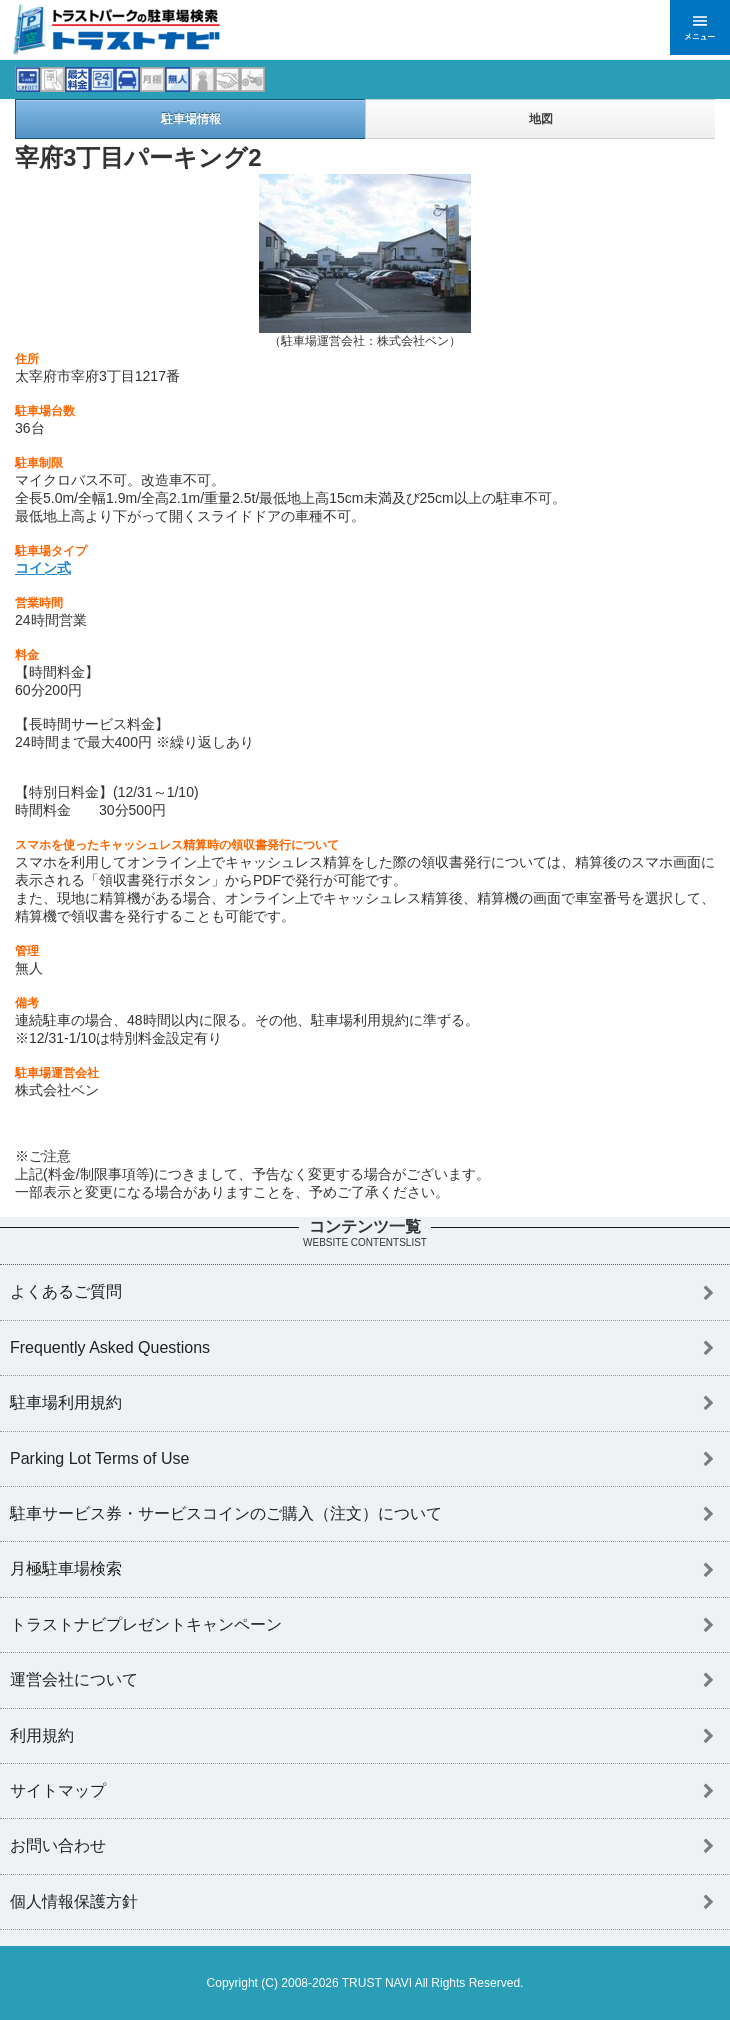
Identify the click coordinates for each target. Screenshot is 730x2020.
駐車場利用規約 (66, 1402)
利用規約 (42, 1735)
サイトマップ (58, 1790)
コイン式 (43, 568)
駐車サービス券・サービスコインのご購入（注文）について (226, 1513)
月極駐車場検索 (66, 1568)
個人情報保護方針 (74, 1901)
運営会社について (74, 1679)
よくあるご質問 (66, 1291)
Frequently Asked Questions (110, 1347)
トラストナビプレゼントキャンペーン (146, 1624)
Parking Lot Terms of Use (99, 1458)
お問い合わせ (58, 1845)
